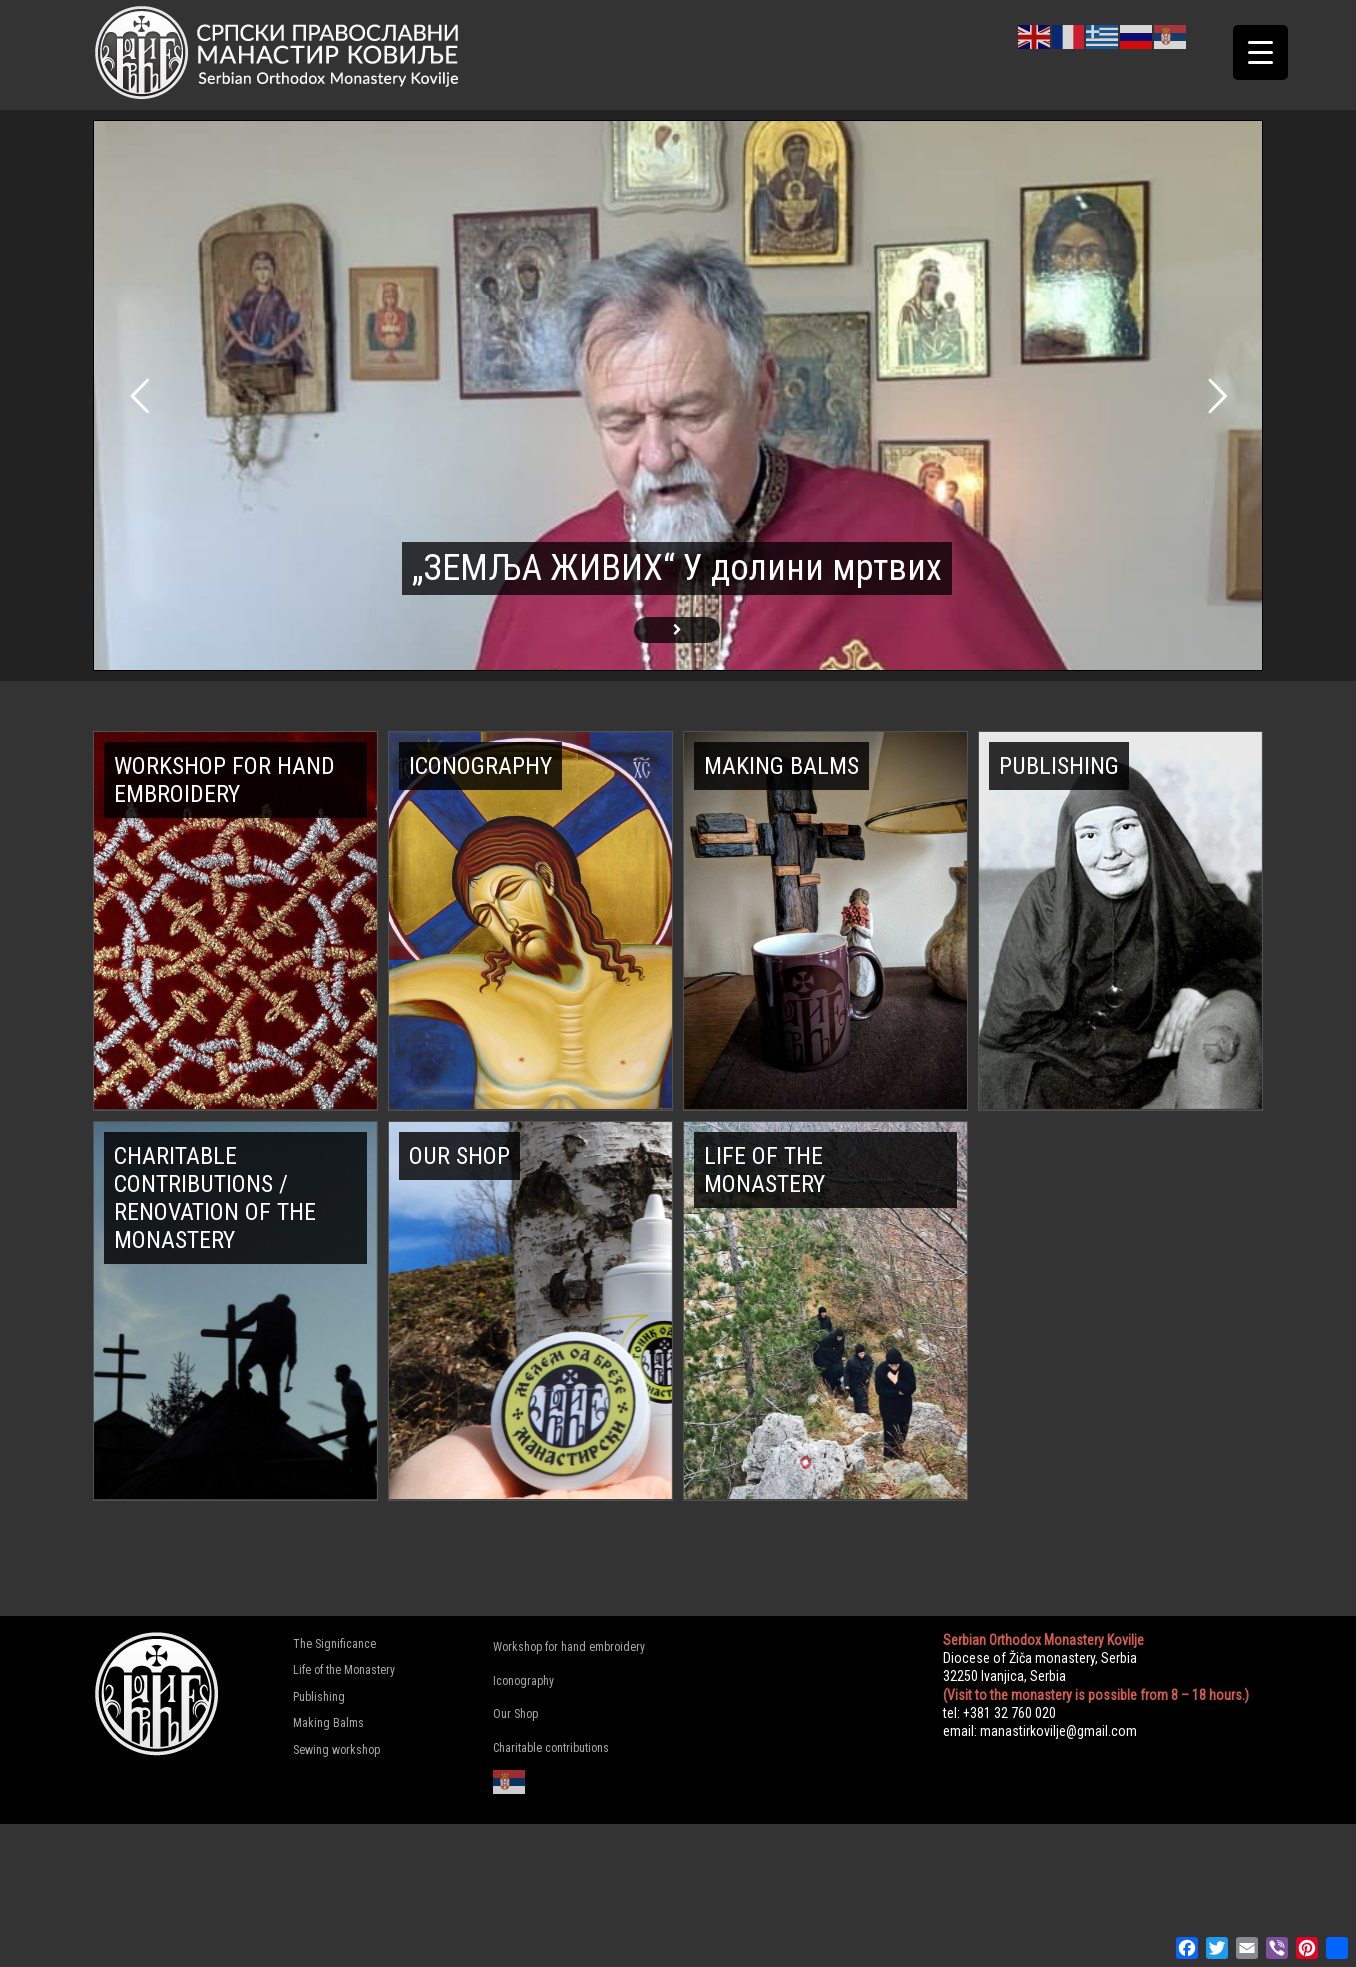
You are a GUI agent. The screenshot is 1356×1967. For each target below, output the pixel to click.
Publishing (319, 1697)
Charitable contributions (551, 1748)
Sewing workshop (336, 1750)
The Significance (334, 1644)
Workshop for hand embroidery (569, 1647)
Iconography (523, 1681)
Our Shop (515, 1714)
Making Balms (328, 1723)
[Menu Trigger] (1260, 52)
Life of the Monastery (344, 1670)
